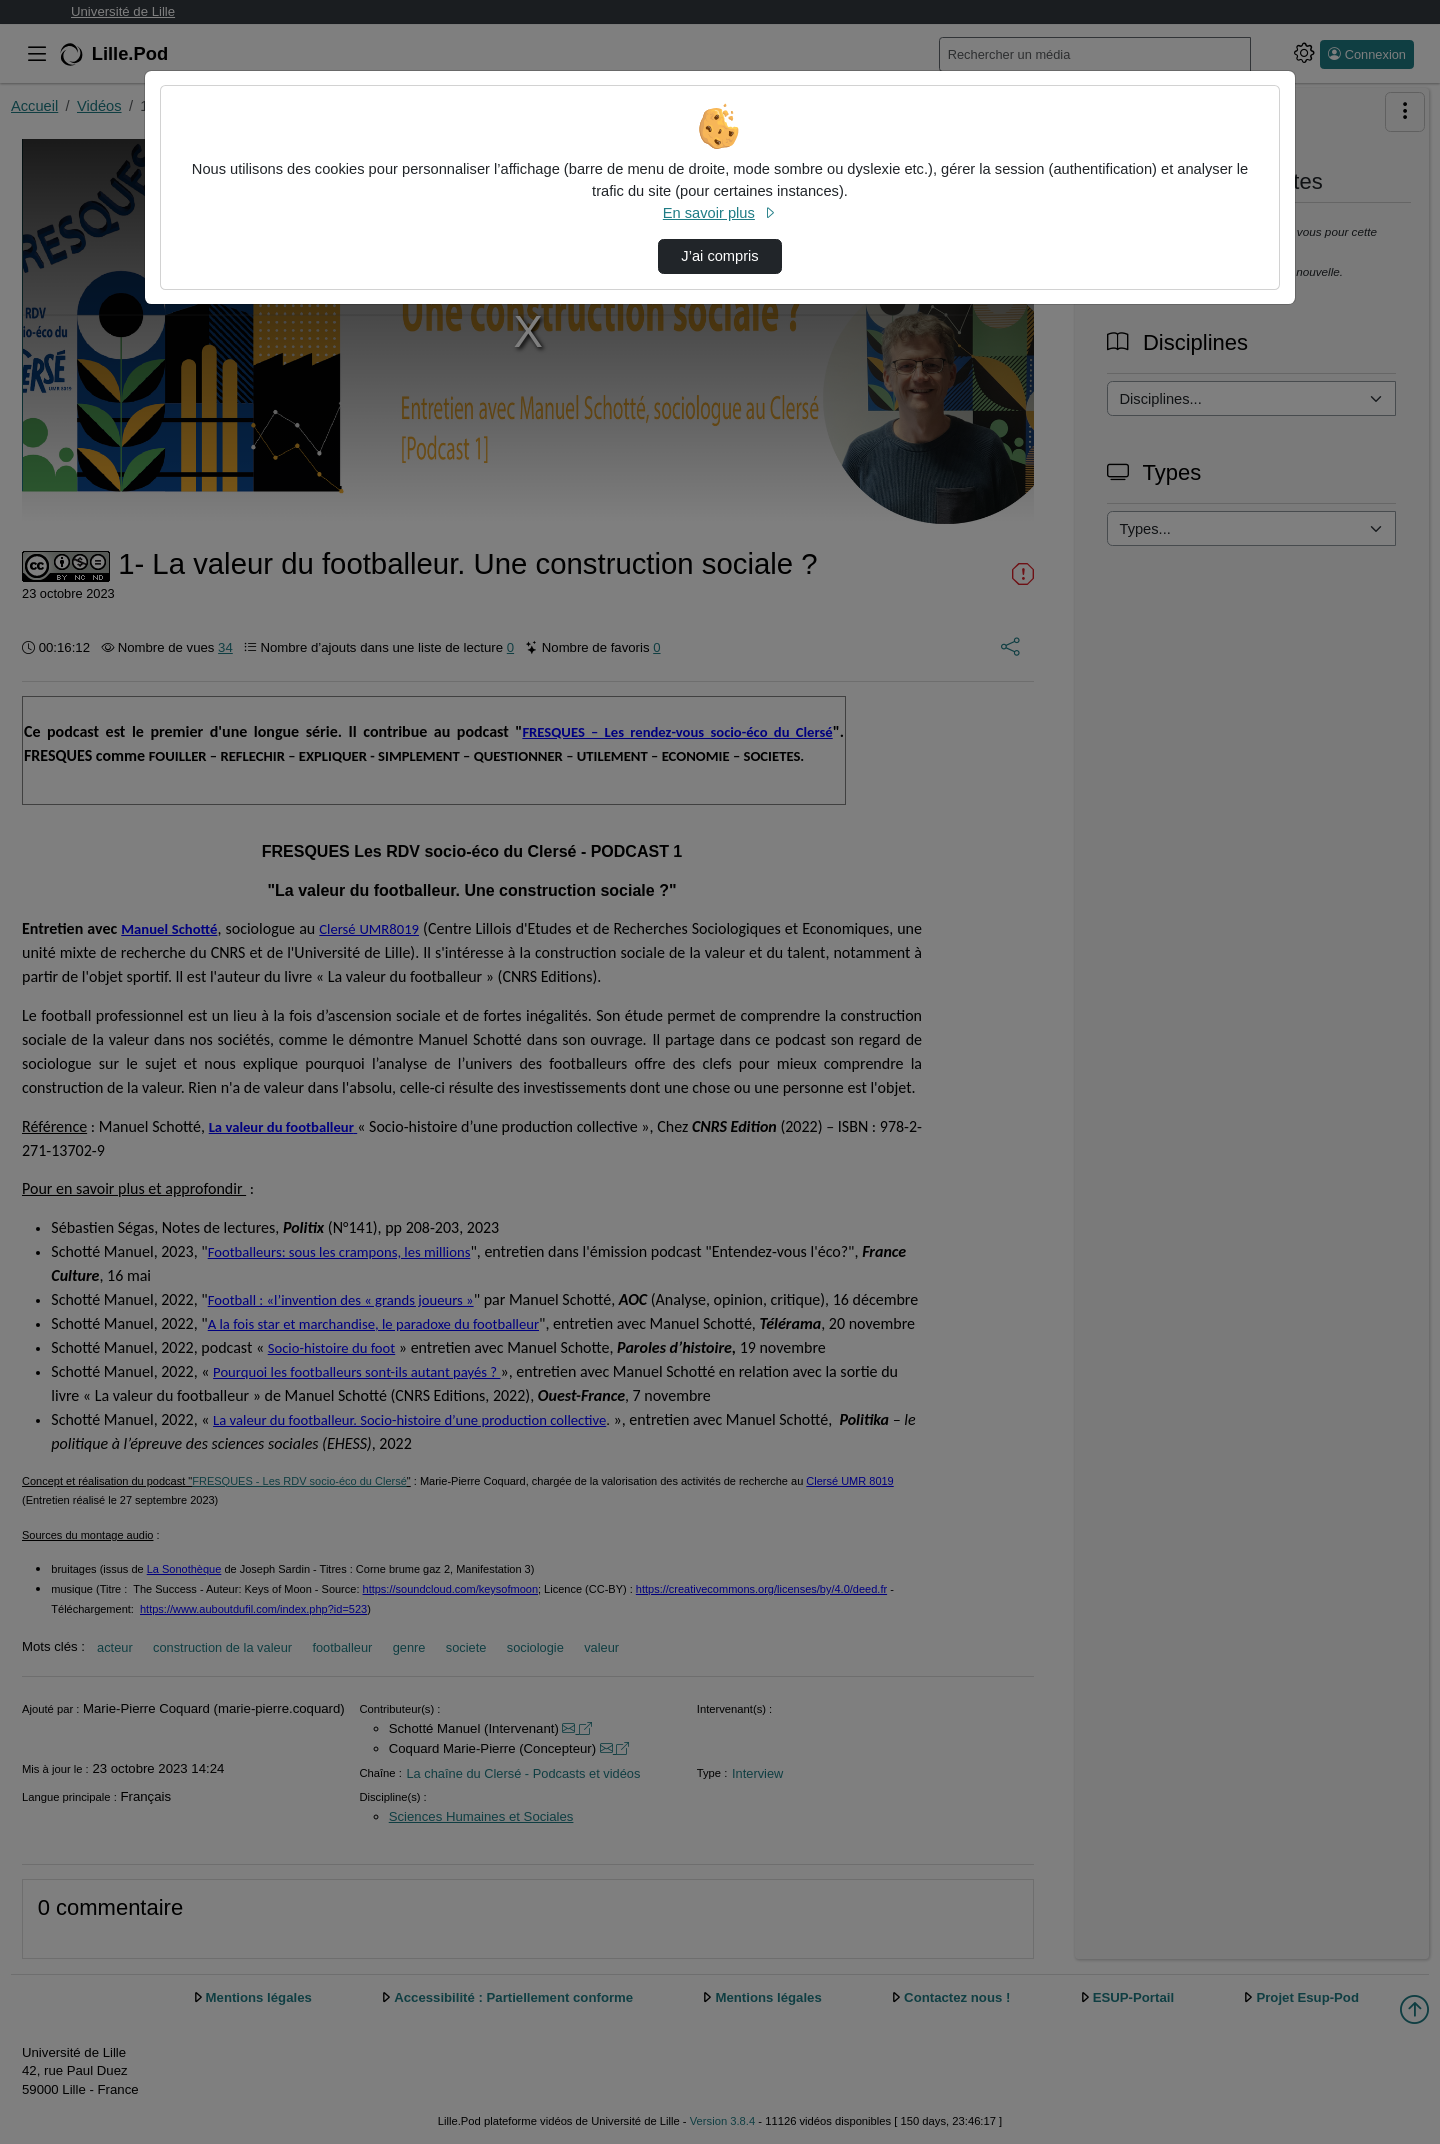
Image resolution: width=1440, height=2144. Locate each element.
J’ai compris (719, 256)
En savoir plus (720, 213)
